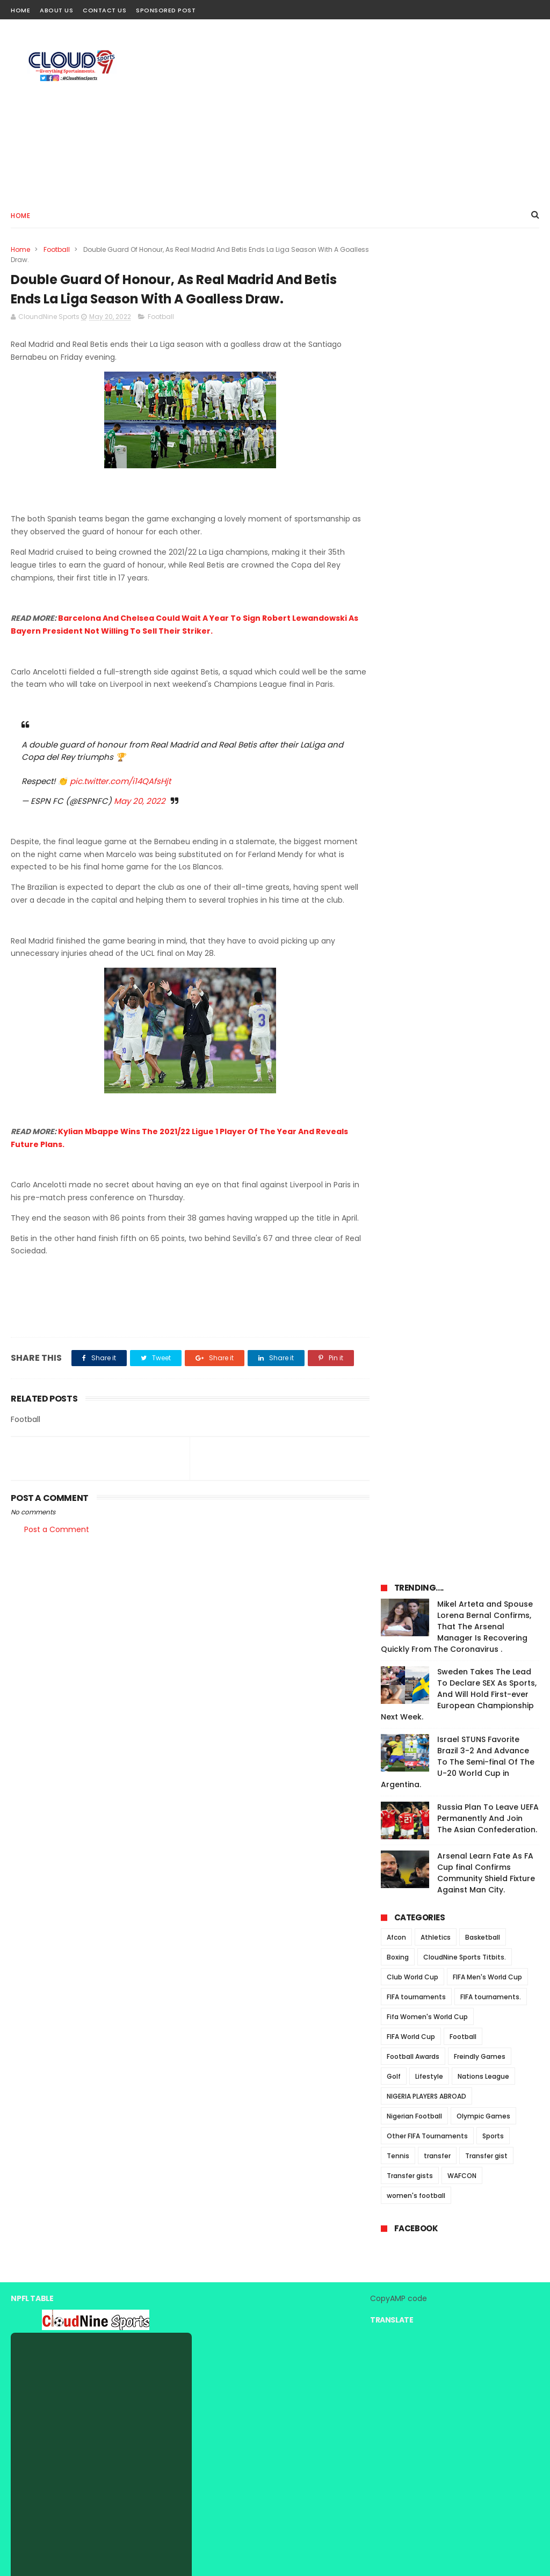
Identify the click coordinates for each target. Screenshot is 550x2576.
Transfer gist (486, 850)
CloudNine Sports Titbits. (464, 651)
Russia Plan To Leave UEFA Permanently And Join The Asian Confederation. (488, 512)
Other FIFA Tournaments (427, 830)
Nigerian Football (414, 810)
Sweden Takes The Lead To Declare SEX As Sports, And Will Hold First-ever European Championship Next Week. (459, 389)
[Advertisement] (343, 110)
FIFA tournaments (416, 691)
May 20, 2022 (139, 801)
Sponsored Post (166, 10)
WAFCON (461, 870)
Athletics (436, 631)
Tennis (398, 850)
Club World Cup (412, 671)
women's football (416, 890)
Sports (493, 830)
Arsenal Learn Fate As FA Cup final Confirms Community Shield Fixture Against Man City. (486, 567)
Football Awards (413, 751)
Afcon (396, 631)
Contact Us (104, 10)
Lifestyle (429, 770)
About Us (56, 10)
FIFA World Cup (411, 731)
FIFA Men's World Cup (487, 671)
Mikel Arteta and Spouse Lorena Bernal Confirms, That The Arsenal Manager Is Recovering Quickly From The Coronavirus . (457, 321)
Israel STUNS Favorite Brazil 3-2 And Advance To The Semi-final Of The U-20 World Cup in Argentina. (457, 456)
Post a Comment (56, 1530)
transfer (437, 850)
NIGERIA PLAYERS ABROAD (426, 790)
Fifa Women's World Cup (427, 711)
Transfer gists (410, 870)
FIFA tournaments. (490, 691)
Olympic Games (483, 810)
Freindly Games (479, 751)
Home (20, 10)
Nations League (483, 770)
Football (57, 249)
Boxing (398, 651)
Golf (394, 770)
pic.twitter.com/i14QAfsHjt (120, 781)
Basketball (482, 631)
